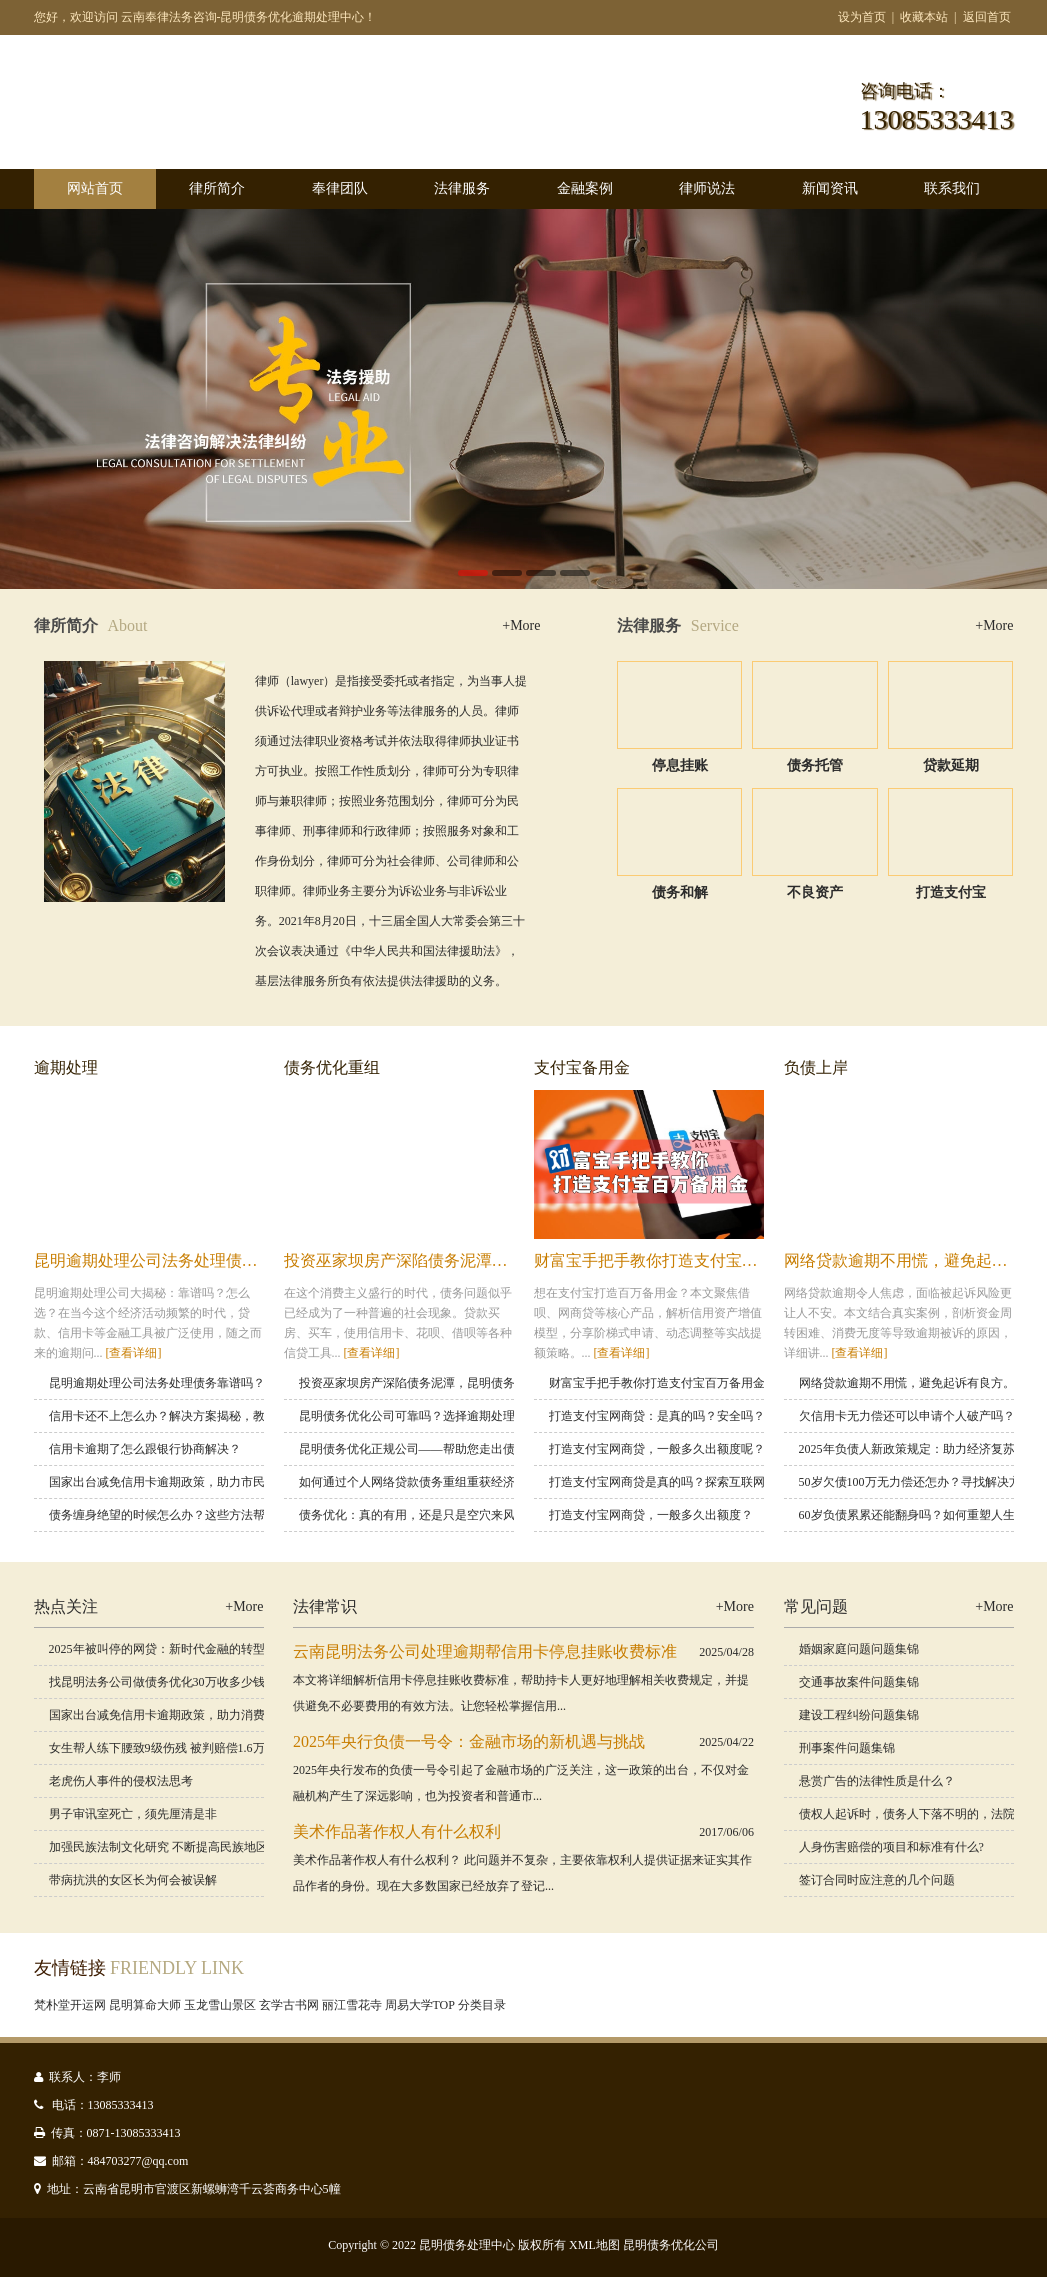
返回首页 (987, 17)
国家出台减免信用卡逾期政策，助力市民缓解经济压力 (193, 1482)
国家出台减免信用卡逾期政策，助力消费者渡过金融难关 (199, 1715)
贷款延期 (951, 765)
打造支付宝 (951, 892)
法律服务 (462, 188)
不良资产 (815, 892)
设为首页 (862, 17)
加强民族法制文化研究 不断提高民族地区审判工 (176, 1847)
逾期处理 (66, 1067)
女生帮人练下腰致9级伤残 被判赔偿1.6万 (157, 1748)
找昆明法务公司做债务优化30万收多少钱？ (163, 1682)
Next (987, 399)
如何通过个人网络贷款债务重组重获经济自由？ (425, 1482)
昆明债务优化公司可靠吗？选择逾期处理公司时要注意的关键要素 (473, 1416)
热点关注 (66, 1606)
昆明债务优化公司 (671, 2245)
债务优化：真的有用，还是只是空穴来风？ (413, 1515)
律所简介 (217, 188)
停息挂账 (680, 765)
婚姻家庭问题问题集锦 (859, 1649)
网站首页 (95, 188)
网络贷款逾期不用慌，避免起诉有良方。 (907, 1383)
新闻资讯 (830, 188)
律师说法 (707, 188)
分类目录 (482, 2005)
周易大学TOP (420, 2005)
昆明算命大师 (145, 2005)
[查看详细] (134, 1353)
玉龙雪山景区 (220, 2005)
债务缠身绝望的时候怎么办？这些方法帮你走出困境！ (193, 1515)
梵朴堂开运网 (70, 2005)
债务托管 (815, 765)
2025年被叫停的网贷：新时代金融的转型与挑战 (175, 1649)
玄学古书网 (289, 2005)
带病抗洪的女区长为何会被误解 (133, 1880)
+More (521, 625)
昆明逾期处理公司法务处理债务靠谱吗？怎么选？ (210, 1260)
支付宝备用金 (582, 1067)
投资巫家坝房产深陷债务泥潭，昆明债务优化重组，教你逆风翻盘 (473, 1383)
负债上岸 (816, 1067)
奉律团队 (340, 188)
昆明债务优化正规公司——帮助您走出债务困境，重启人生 (455, 1449)
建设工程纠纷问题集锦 (859, 1715)
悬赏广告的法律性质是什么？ (877, 1781)
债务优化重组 (332, 1067)
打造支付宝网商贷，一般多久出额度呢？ (657, 1449)
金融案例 (585, 188)
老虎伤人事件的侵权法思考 (121, 1781)
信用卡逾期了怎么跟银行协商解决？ (145, 1449)
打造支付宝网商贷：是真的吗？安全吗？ (657, 1416)
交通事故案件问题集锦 (859, 1682)
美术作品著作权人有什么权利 (397, 1831)
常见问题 (816, 1606)
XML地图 (594, 2245)
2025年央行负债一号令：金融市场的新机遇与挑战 (469, 1741)
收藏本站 (924, 17)
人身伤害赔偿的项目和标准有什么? (891, 1847)
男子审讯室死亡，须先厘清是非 (133, 1814)
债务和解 (680, 892)
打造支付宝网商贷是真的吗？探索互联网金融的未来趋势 (699, 1482)
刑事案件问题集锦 (847, 1748)
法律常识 (325, 1606)
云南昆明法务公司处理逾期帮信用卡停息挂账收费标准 (485, 1651)
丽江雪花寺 (352, 2005)
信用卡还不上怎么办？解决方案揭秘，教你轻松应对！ (193, 1416)
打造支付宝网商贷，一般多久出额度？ (651, 1515)
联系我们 (952, 188)
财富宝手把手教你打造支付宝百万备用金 (678, 1260)
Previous (60, 399)
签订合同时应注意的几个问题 (877, 1880)
